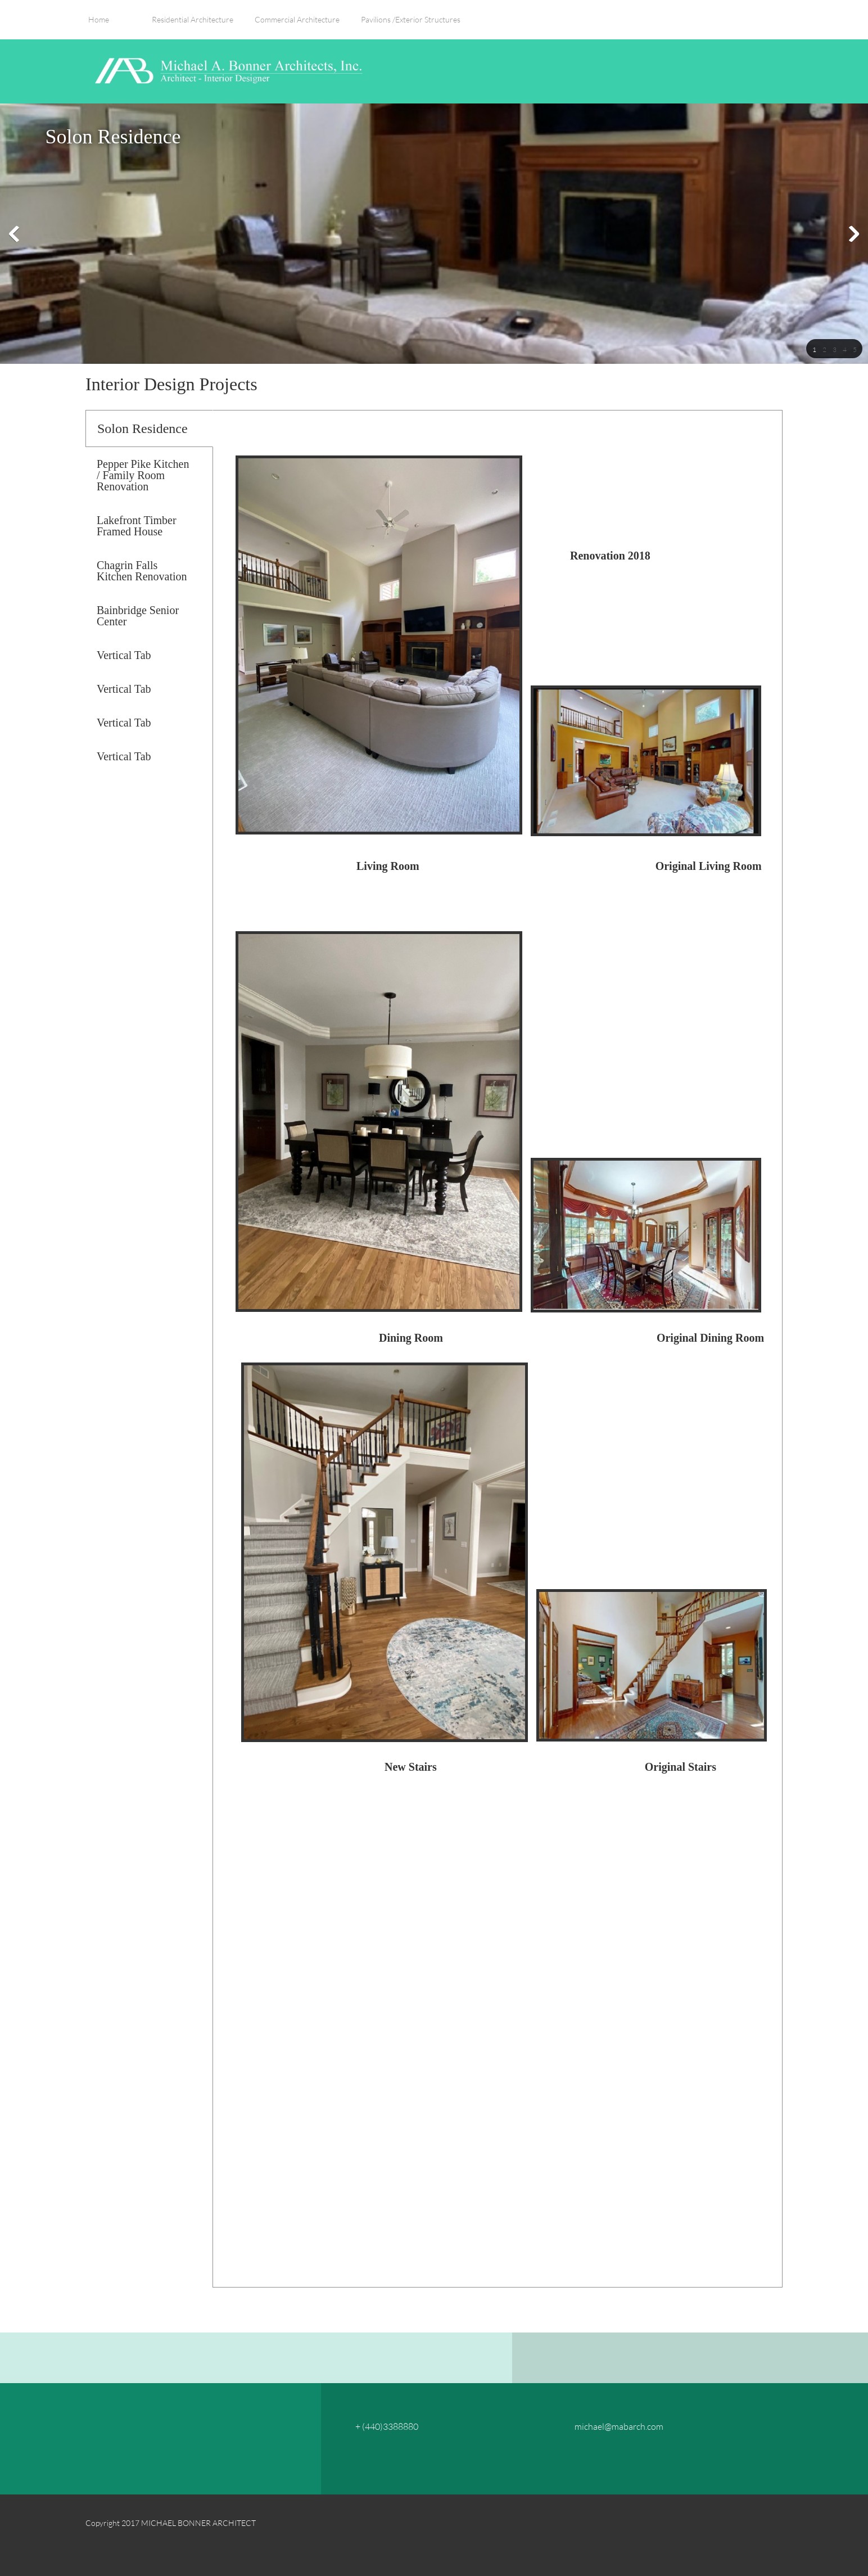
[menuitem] (98, 25)
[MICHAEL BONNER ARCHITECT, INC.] (226, 71)
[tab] (149, 428)
